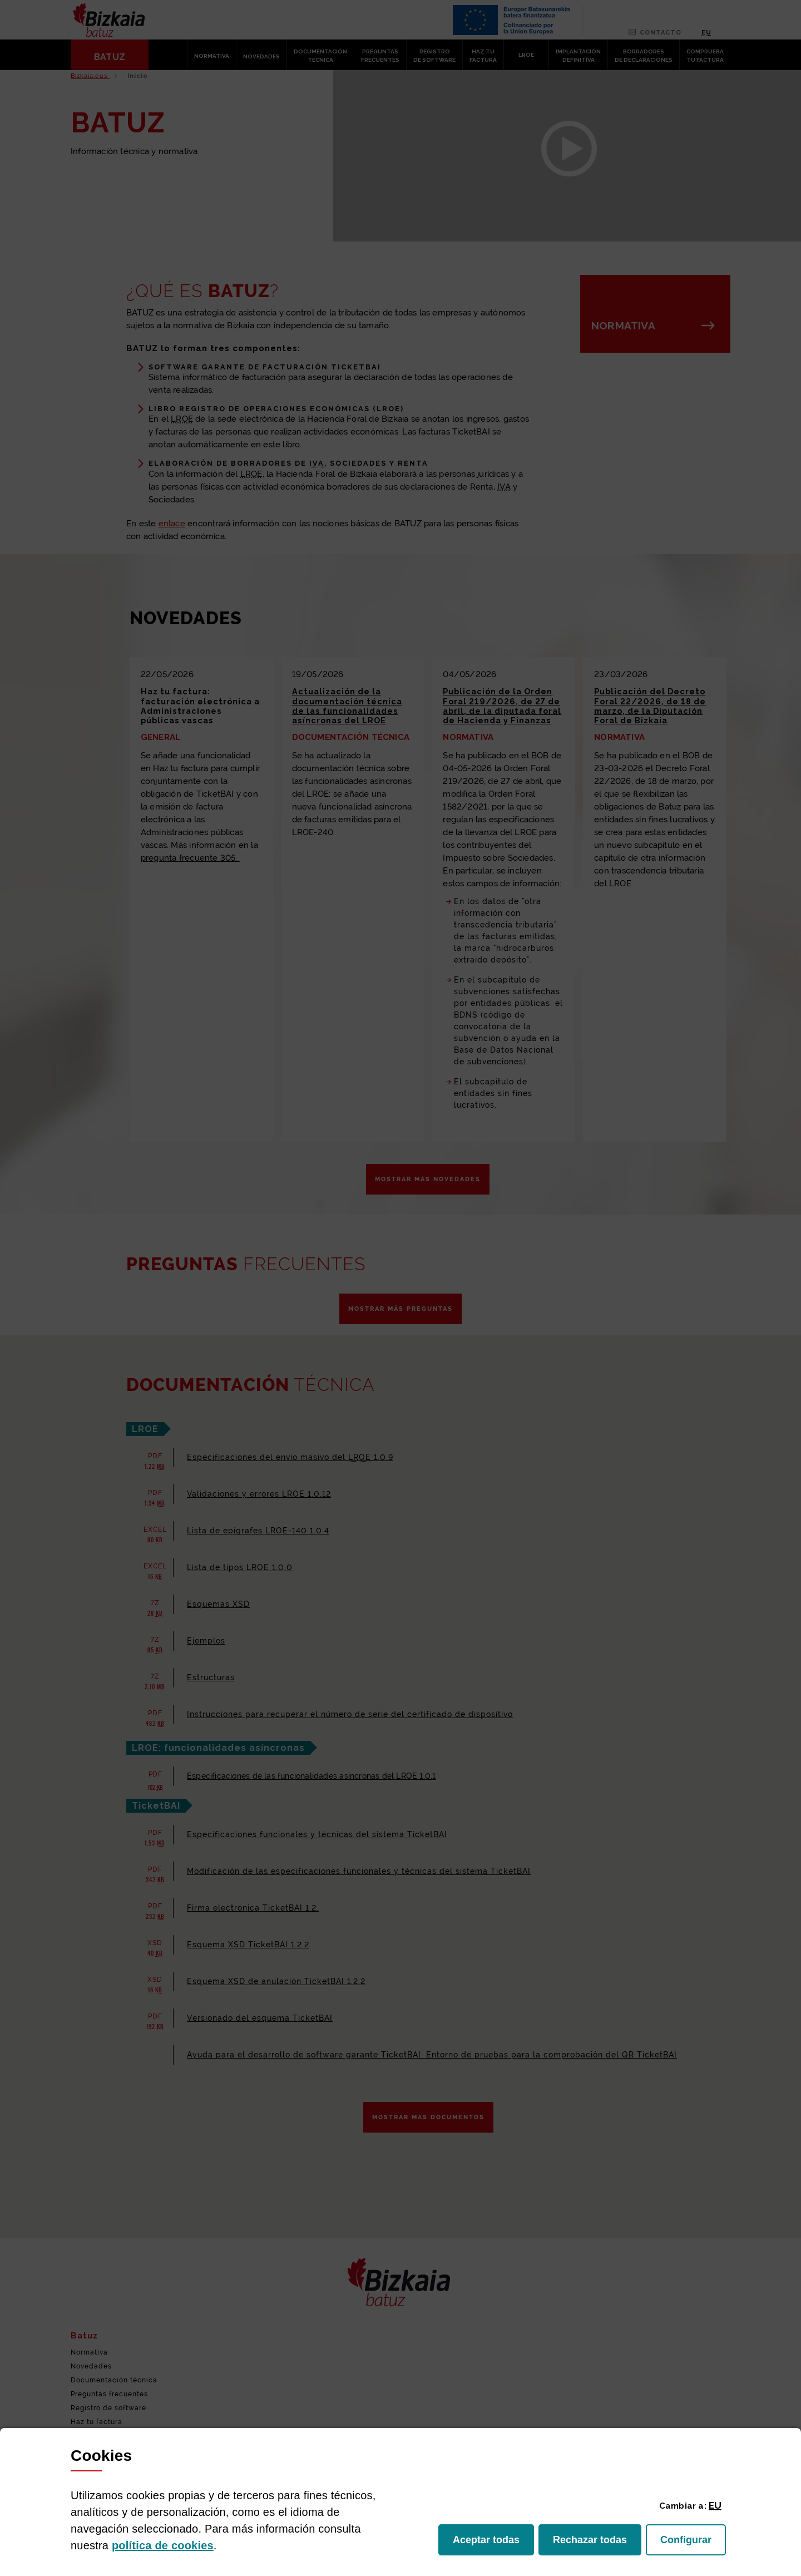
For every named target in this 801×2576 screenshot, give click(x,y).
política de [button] (163, 2545)
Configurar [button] (693, 2543)
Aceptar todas (493, 2543)
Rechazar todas (597, 2543)
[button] (715, 2505)
